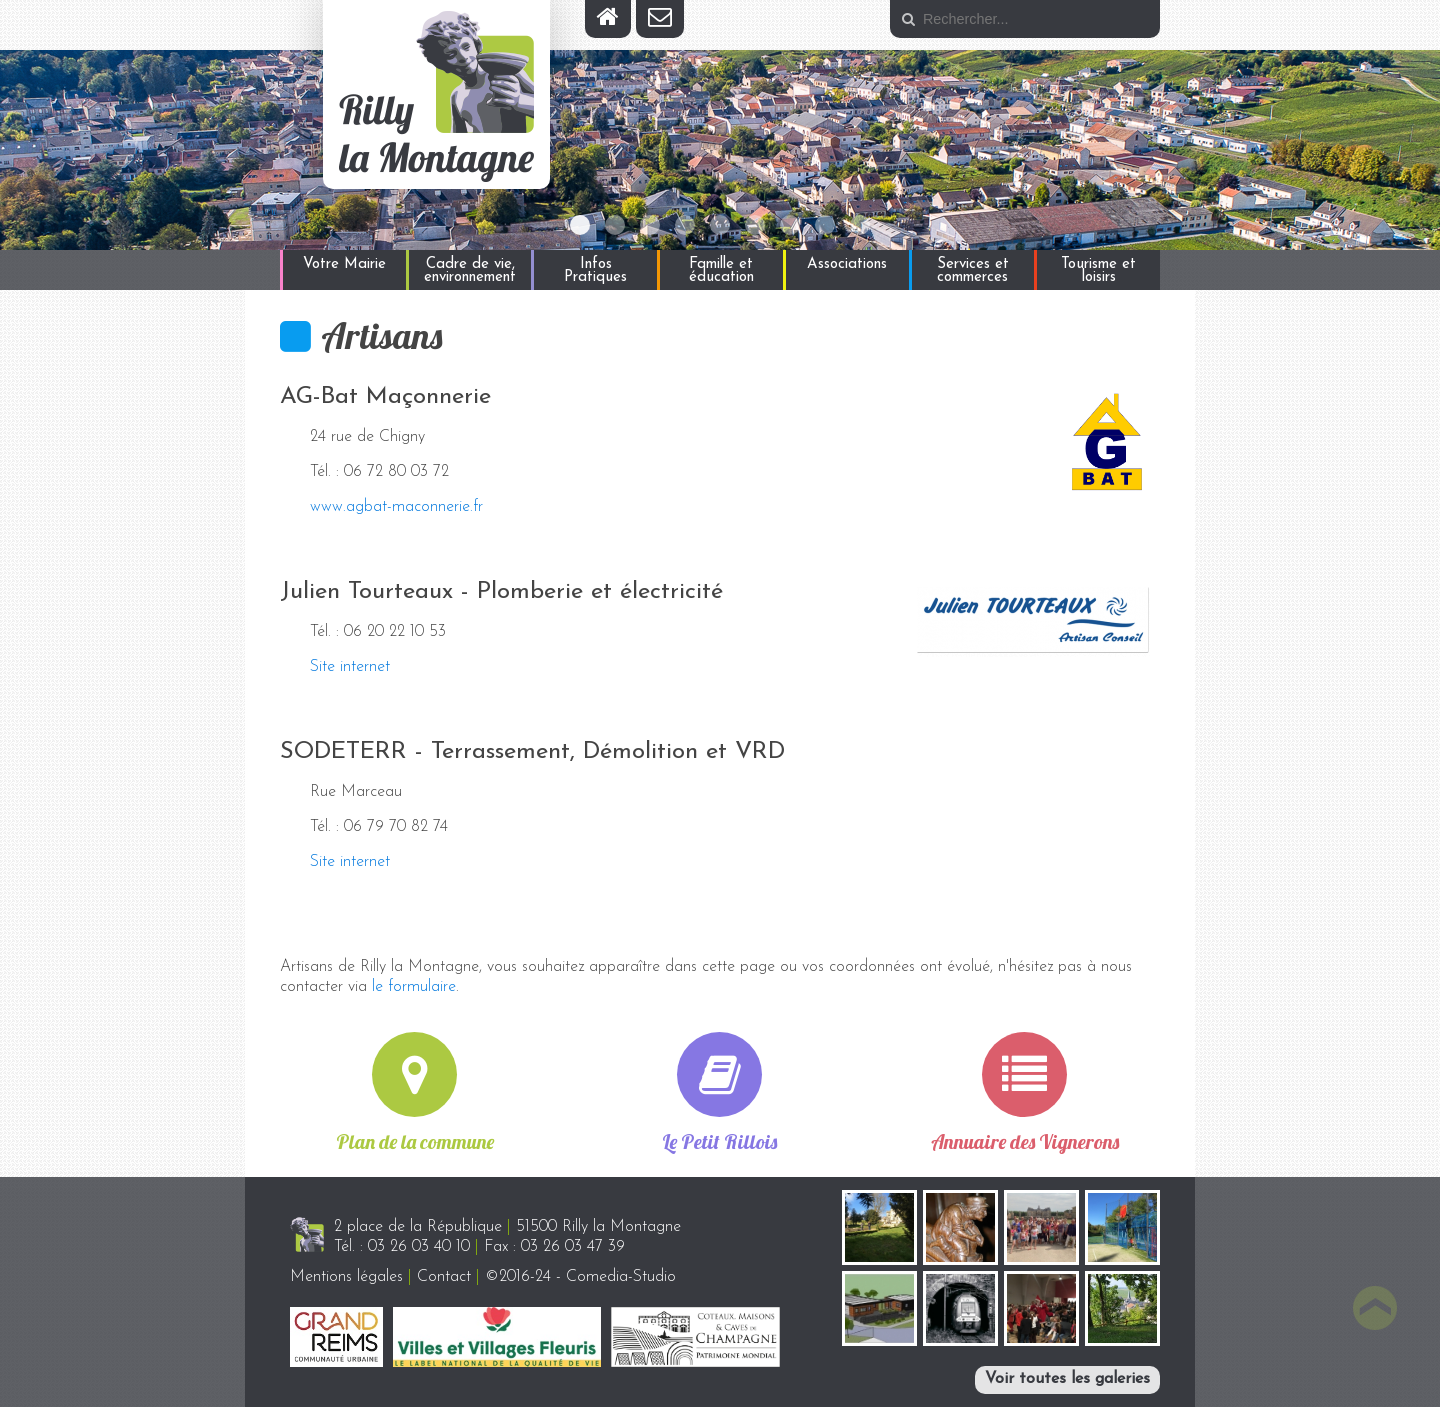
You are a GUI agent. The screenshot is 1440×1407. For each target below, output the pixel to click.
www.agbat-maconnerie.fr (396, 507)
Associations (847, 264)
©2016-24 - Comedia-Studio (580, 1277)
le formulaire (414, 987)
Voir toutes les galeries (1067, 1379)
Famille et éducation (721, 271)
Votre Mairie (344, 264)
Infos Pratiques (595, 271)
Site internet (350, 667)
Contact (444, 1277)
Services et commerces (973, 271)
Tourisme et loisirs (1098, 271)
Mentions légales (346, 1277)
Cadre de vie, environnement (470, 271)
